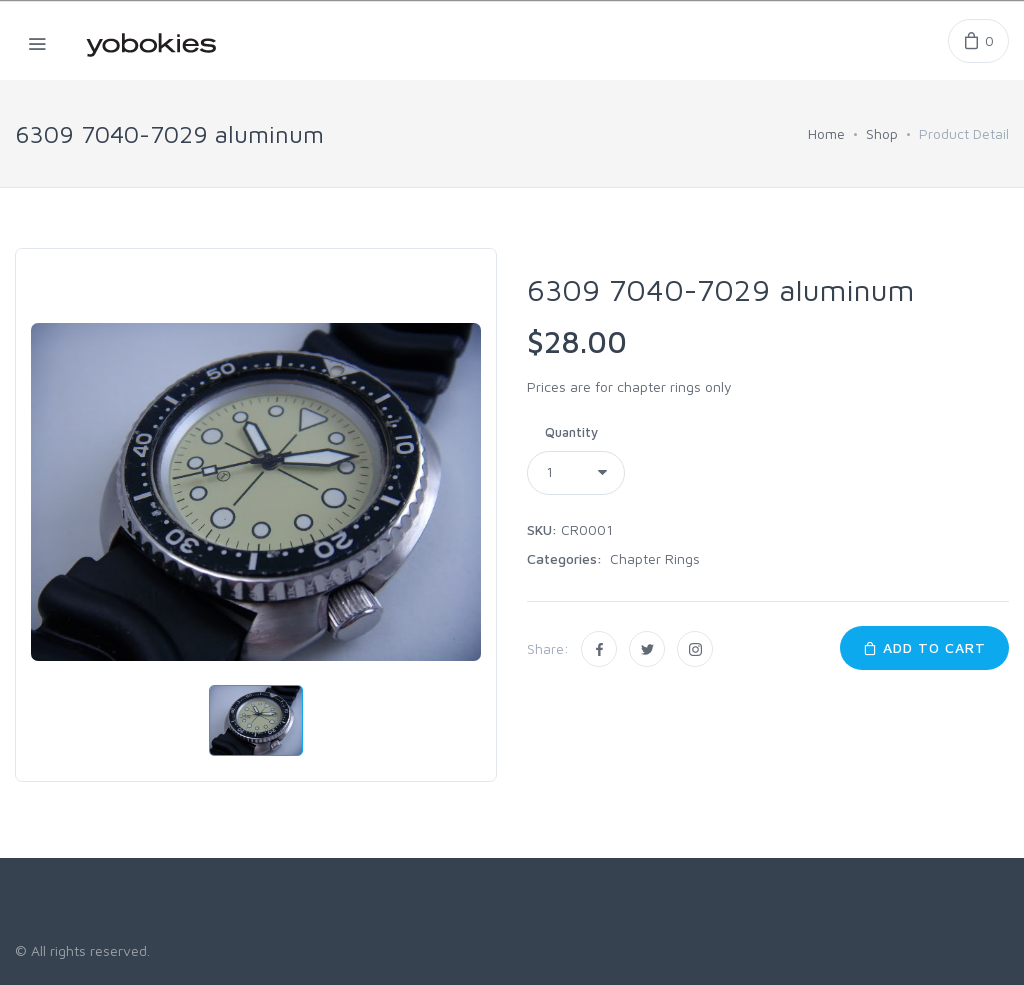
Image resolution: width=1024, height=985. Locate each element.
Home (826, 133)
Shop (882, 133)
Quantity (571, 432)
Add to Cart (924, 647)
